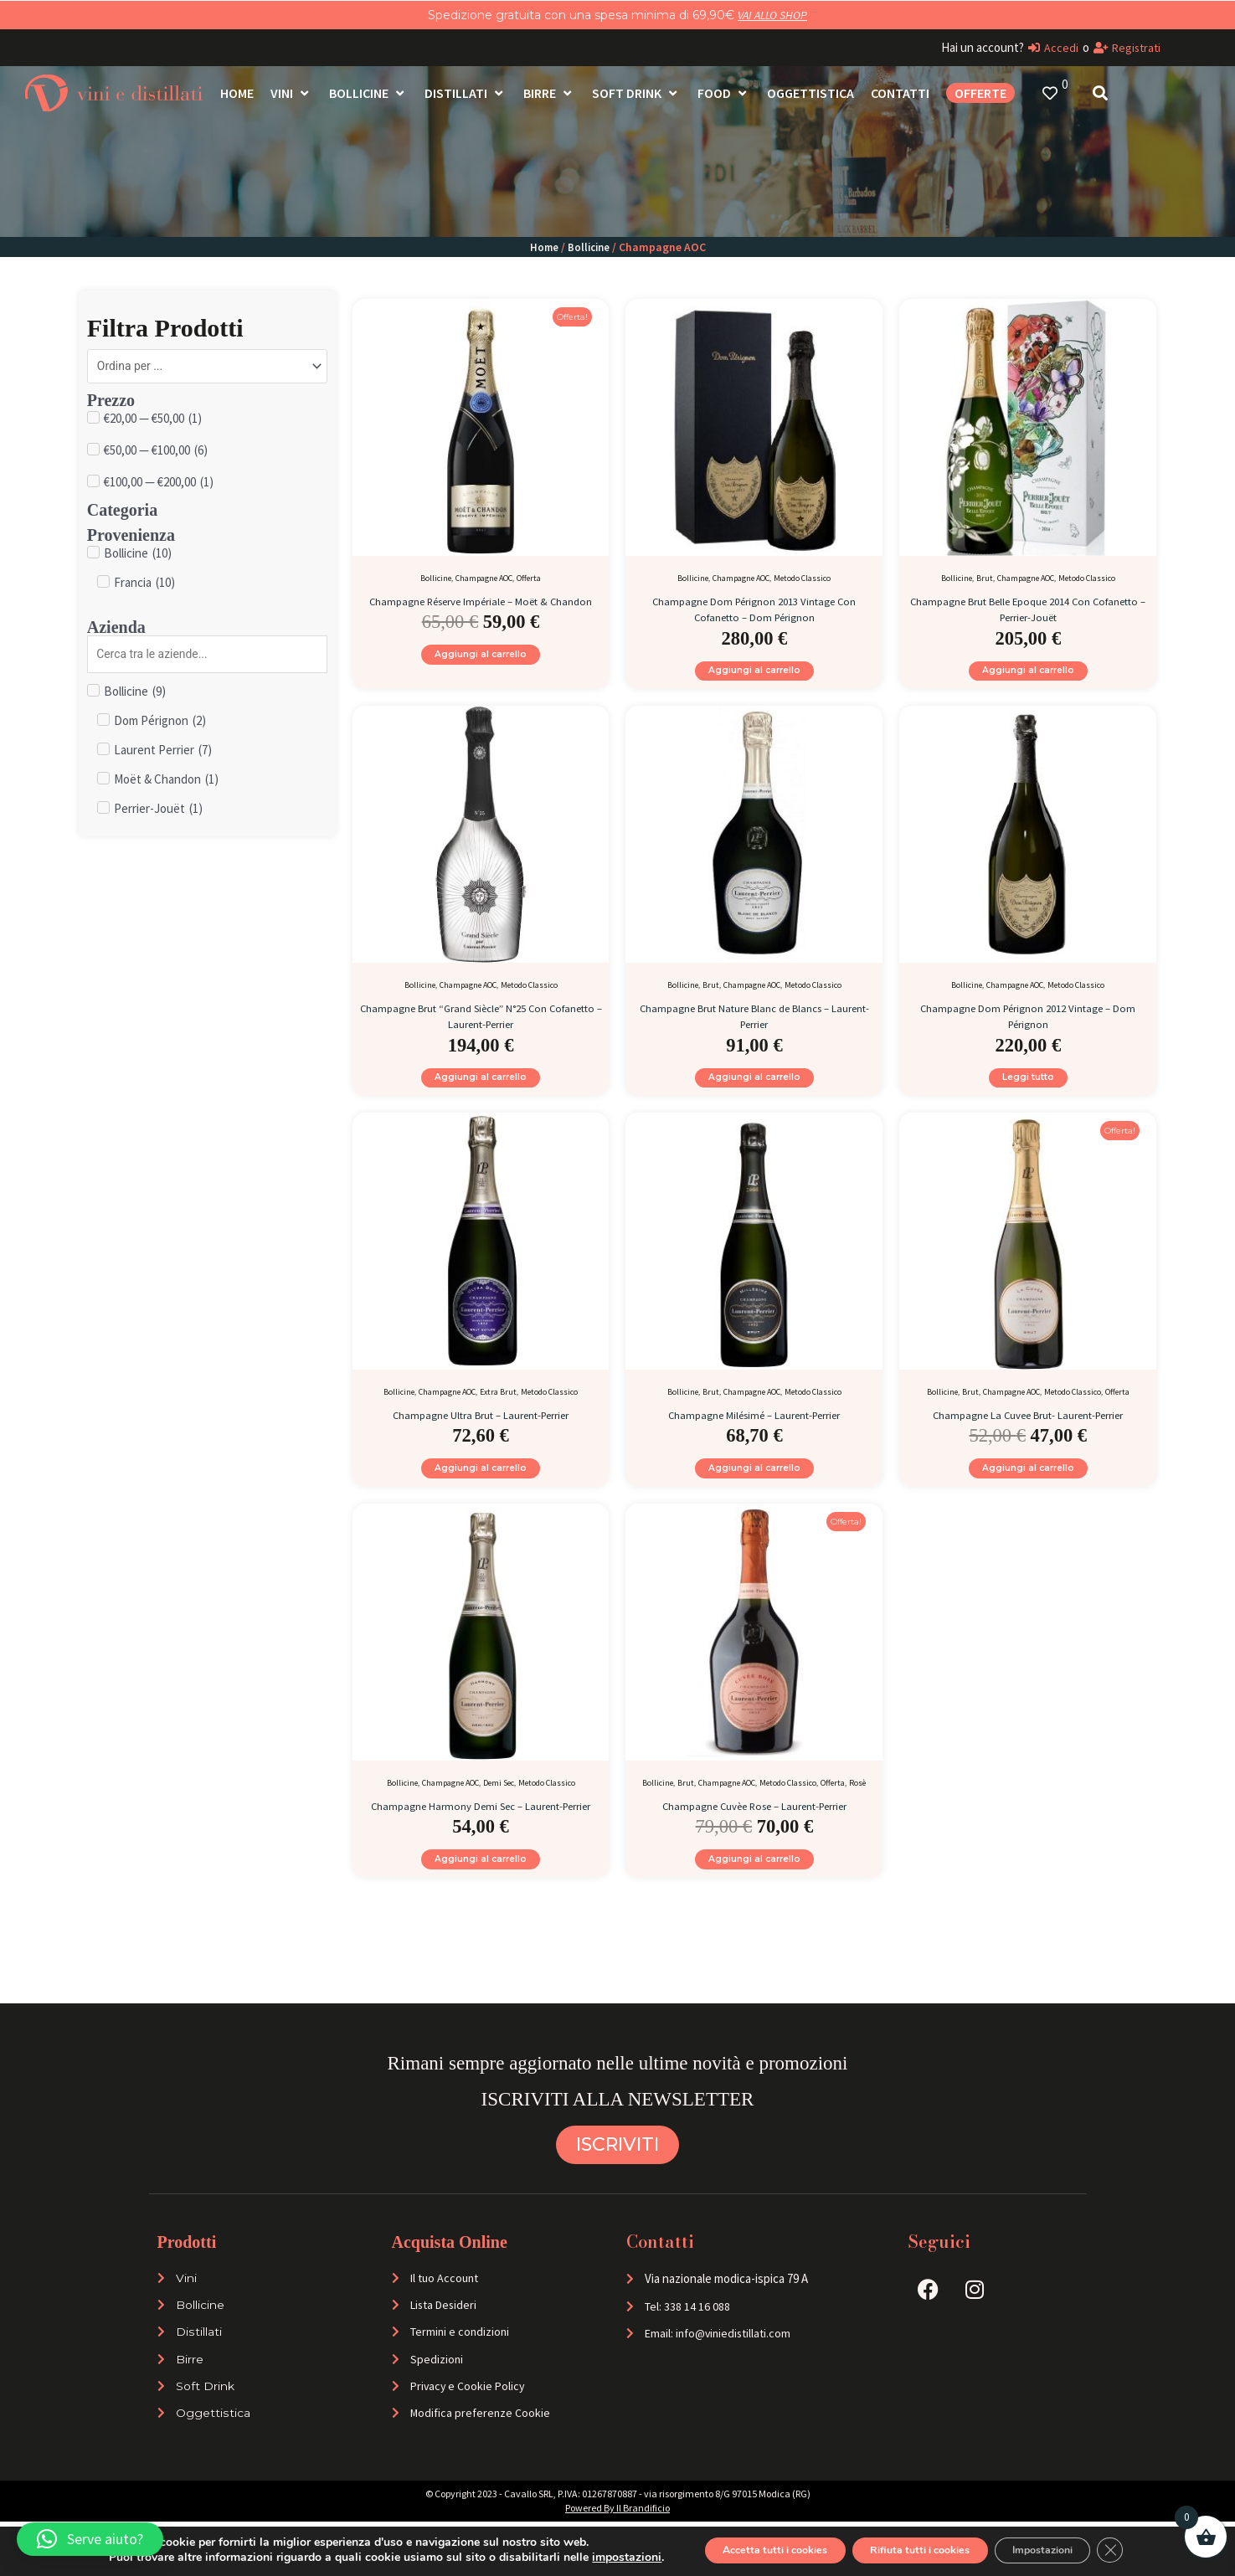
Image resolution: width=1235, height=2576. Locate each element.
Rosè (857, 1804)
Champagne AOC (483, 578)
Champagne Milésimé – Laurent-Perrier (754, 1429)
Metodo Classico (802, 578)
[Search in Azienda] (207, 658)
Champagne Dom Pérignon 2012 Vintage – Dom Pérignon (1028, 1022)
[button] (90, 2539)
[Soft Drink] (636, 93)
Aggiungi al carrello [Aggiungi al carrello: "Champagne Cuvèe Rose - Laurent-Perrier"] (754, 1885)
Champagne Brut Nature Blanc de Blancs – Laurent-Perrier (754, 1022)
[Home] (237, 93)
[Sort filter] (207, 367)
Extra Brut (498, 1406)
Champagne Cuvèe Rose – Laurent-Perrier (754, 1826)
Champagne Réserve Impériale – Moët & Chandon (481, 608)
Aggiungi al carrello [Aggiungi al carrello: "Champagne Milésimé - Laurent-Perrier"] (754, 1486)
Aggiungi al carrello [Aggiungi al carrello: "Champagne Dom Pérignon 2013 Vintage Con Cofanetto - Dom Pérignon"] (754, 674)
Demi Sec (498, 1804)
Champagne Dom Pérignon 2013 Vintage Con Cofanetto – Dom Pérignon (754, 608)
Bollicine (589, 247)
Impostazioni (1068, 2550)
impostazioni (585, 2557)
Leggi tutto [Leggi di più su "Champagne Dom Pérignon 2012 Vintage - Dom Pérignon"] (1027, 1088)
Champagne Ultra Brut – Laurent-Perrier (480, 1429)
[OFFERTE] (980, 93)
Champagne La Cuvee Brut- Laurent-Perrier (1028, 1429)
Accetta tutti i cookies (746, 2550)
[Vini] (291, 93)
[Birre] (549, 93)
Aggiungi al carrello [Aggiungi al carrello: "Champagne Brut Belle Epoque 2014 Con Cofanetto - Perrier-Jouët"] (1028, 674)
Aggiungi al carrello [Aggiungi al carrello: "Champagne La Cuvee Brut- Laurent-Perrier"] (1028, 1486)
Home (542, 247)
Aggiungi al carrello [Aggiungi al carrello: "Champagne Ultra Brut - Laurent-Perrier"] (480, 1486)
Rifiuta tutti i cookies (919, 2550)
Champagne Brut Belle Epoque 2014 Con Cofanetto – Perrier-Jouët (1028, 608)
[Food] (724, 93)
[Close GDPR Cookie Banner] (1150, 2550)
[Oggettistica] (810, 93)
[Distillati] (465, 93)
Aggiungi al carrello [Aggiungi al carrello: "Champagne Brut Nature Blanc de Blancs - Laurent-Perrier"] (754, 1088)
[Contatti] (900, 93)
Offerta (529, 578)
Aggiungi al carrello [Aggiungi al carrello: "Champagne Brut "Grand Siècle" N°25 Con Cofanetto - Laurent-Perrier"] (480, 1088)
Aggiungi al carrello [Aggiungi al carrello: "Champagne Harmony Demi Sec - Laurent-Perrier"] (480, 1901)
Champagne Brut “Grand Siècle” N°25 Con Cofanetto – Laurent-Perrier (480, 1022)
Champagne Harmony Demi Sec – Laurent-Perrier (481, 1834)
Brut (984, 578)
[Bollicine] (368, 93)
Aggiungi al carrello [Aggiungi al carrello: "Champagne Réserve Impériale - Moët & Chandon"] (480, 674)
